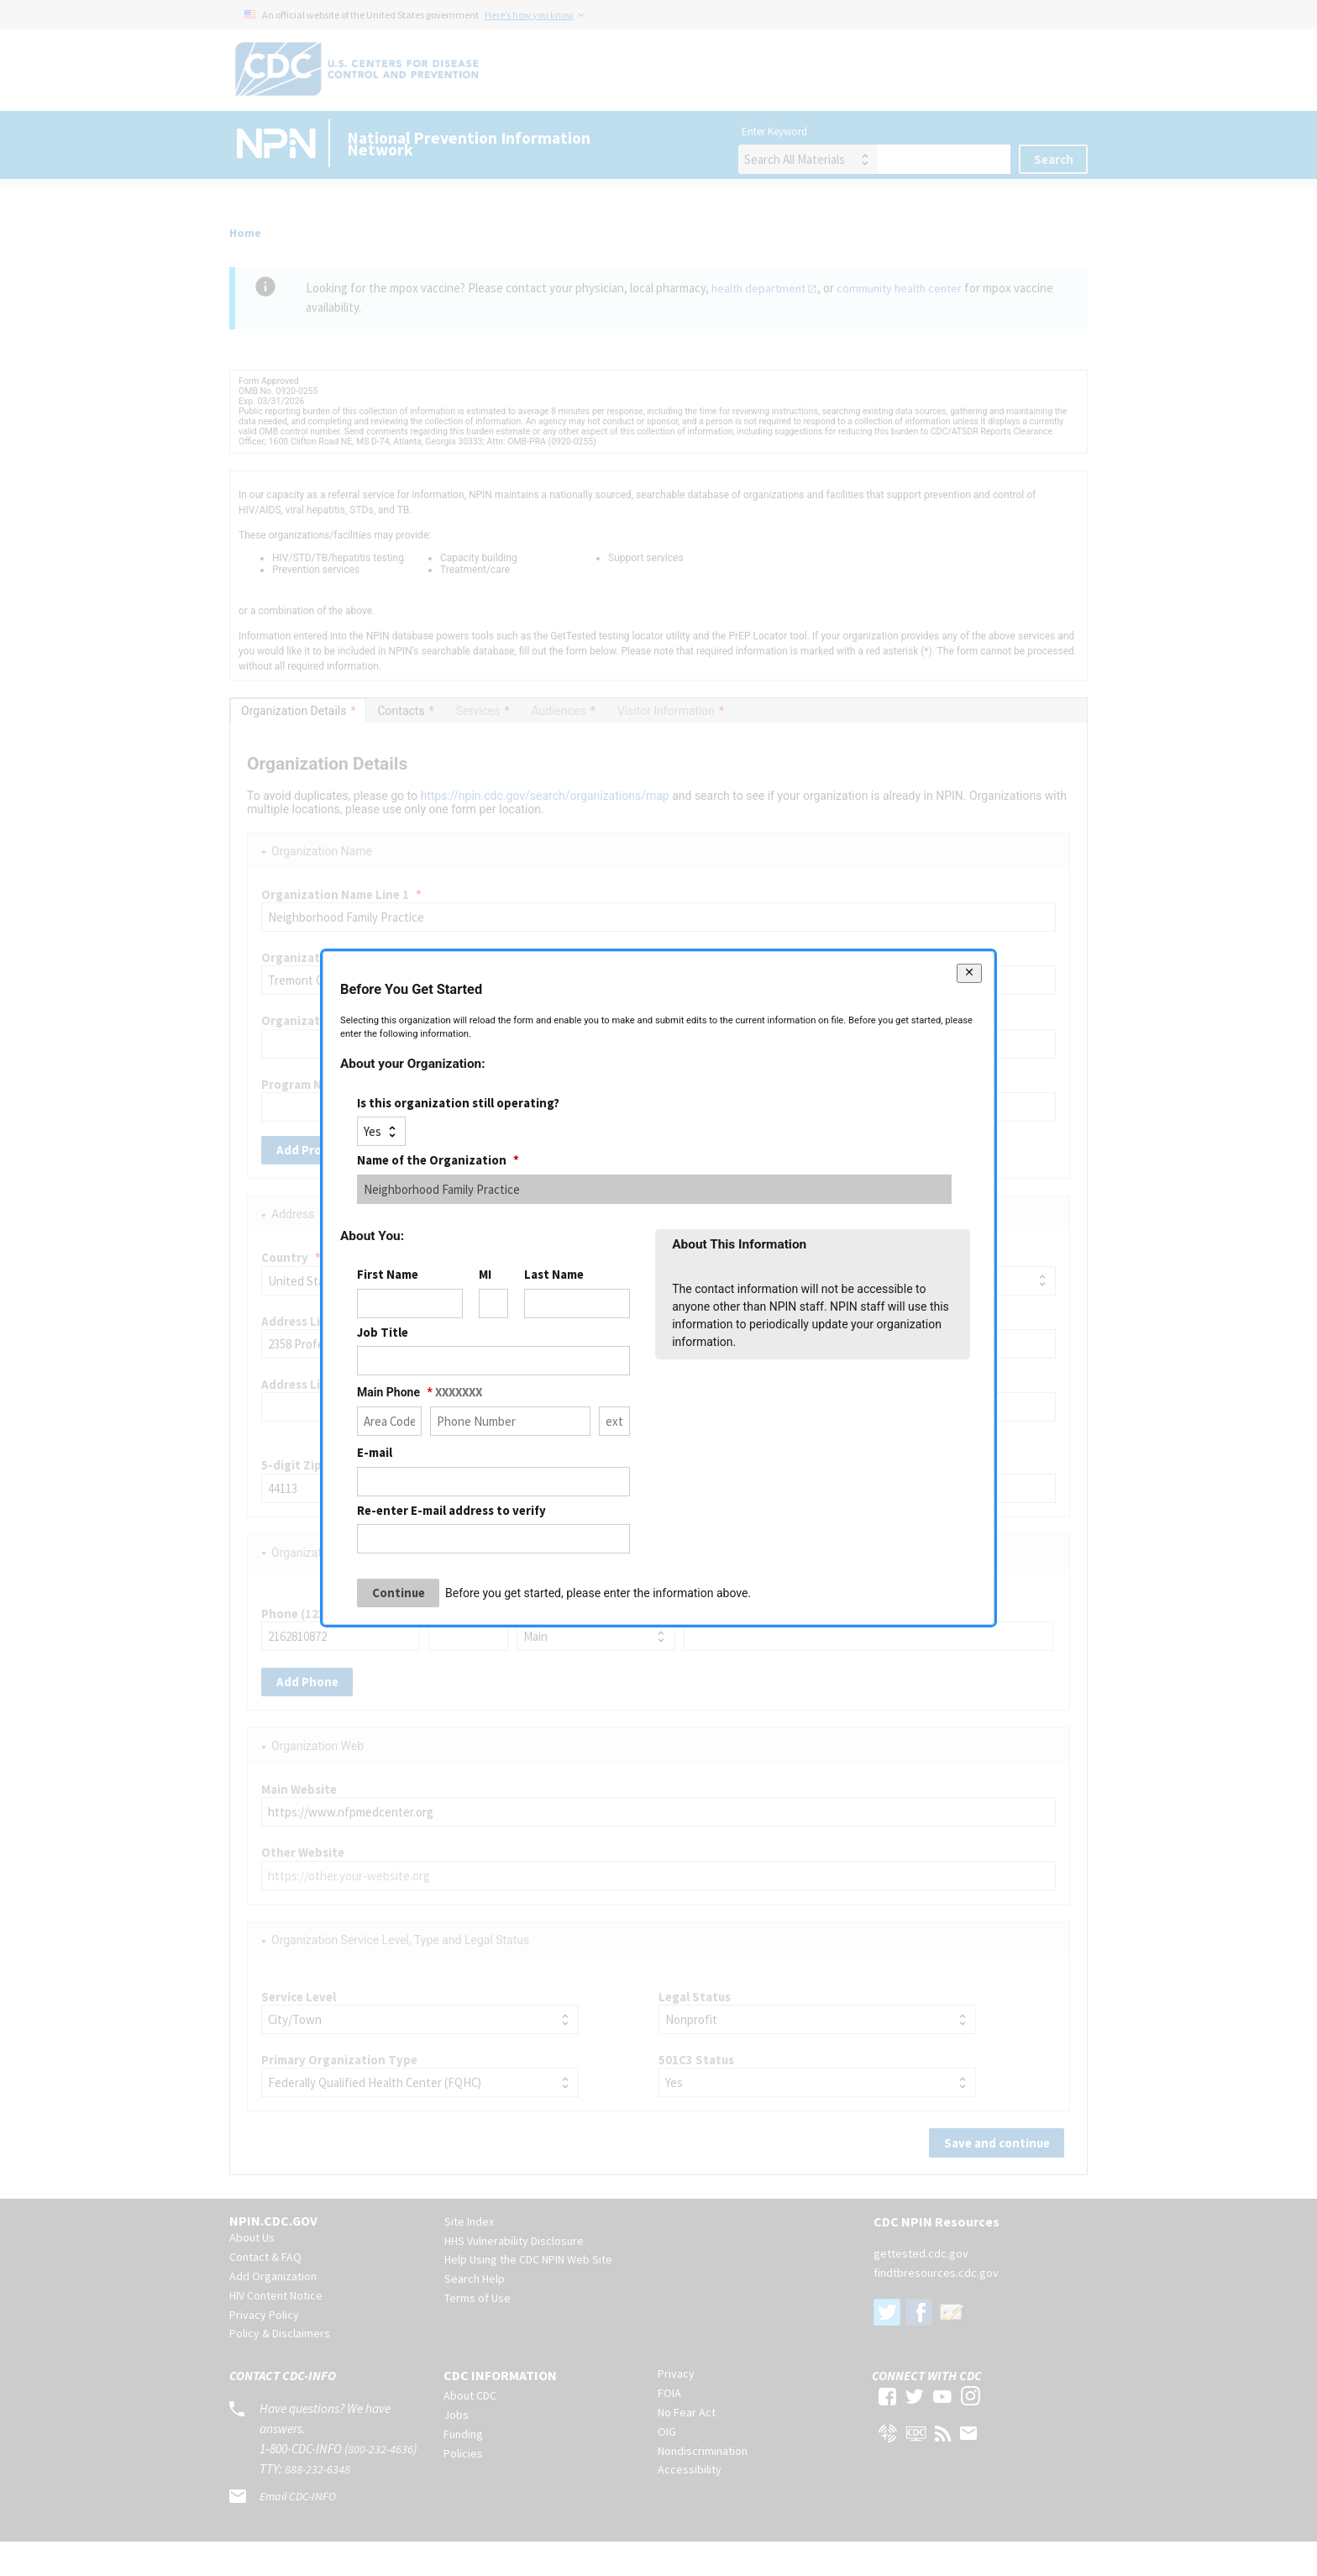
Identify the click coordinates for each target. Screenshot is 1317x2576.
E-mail (374, 1452)
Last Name (554, 1274)
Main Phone (419, 1392)
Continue (398, 1593)
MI (485, 1274)
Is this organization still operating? (458, 1103)
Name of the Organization (438, 1160)
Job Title (382, 1332)
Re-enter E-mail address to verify (451, 1509)
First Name (387, 1274)
